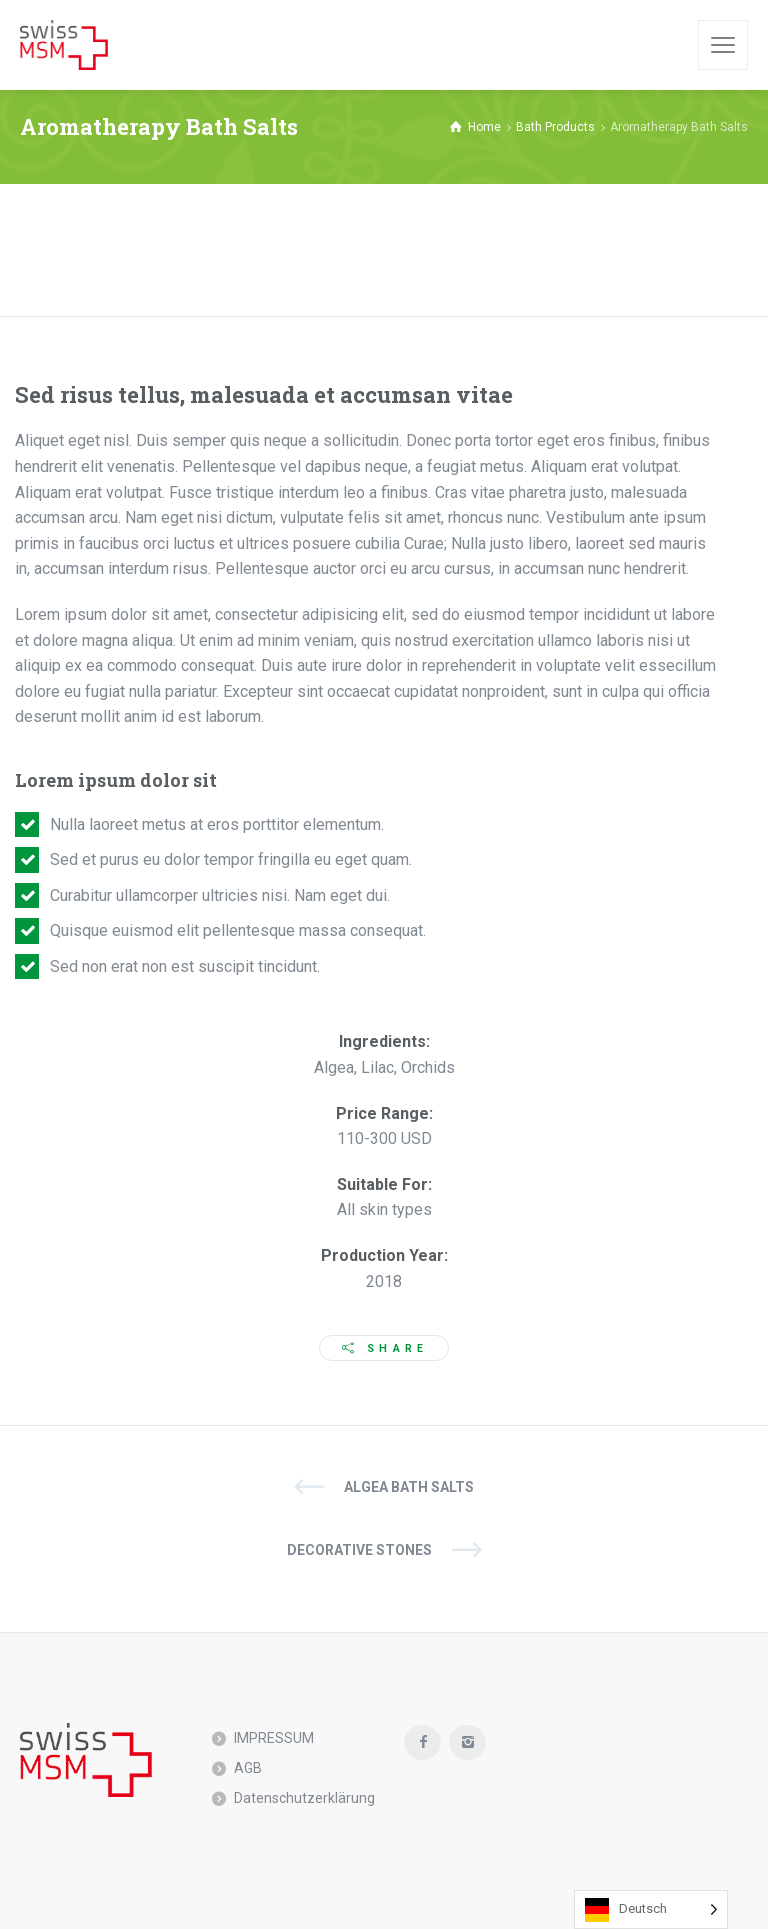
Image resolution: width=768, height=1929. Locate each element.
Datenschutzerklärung (304, 1798)
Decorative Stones (359, 1550)
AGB (248, 1768)
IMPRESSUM (274, 1738)
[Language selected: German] (651, 1909)
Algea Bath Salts (409, 1487)
